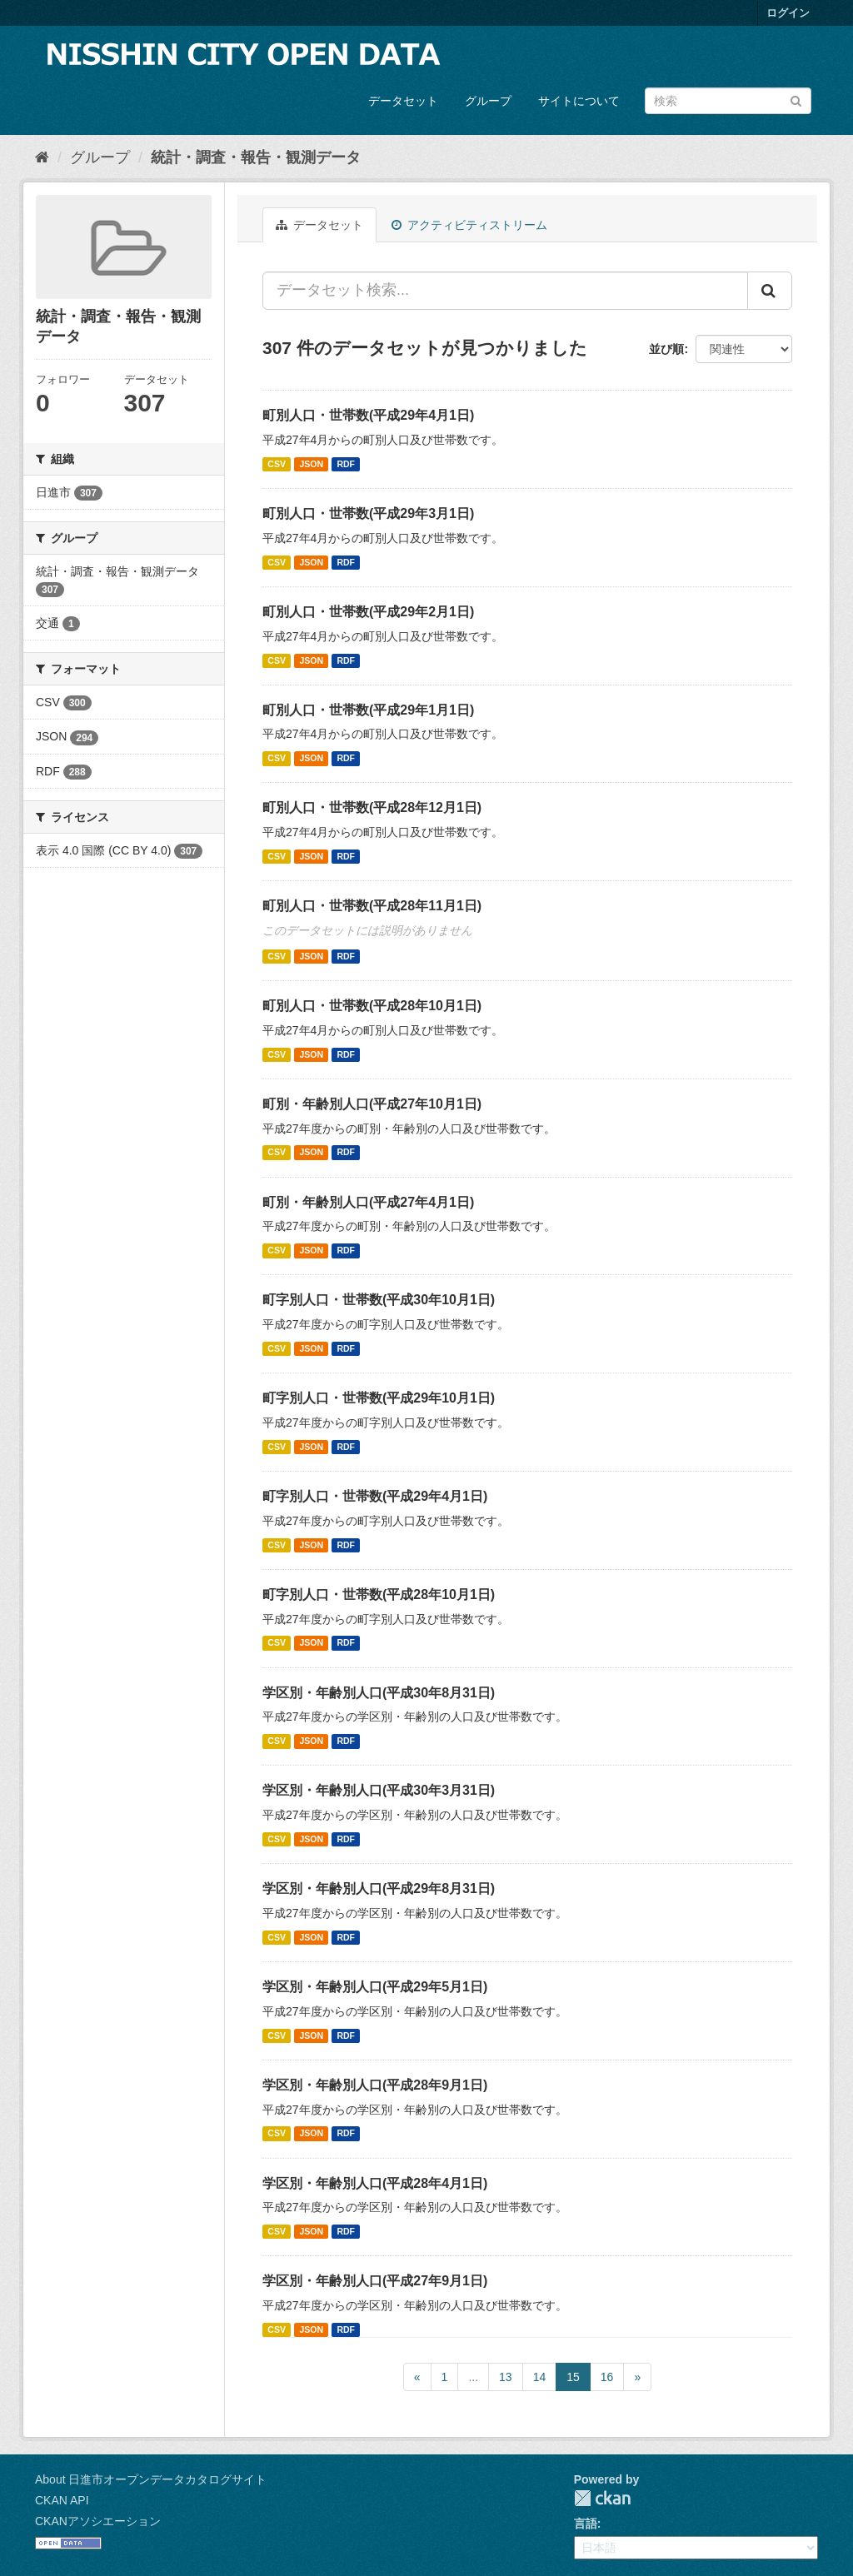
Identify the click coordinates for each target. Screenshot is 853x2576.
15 (573, 2377)
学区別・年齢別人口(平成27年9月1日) (374, 2281)
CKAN (602, 2498)
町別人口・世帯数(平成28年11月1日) (371, 906)
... (473, 2377)
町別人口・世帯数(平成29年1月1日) (368, 710)
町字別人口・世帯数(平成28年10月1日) (378, 1594)
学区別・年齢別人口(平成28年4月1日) (374, 2183)
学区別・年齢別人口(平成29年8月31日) (378, 1888)
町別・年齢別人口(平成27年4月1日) (368, 1202)
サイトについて (579, 100)
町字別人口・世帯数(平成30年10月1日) (378, 1300)
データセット (403, 100)
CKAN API (62, 2500)
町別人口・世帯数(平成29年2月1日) (368, 612)
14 (539, 2377)
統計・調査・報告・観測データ (256, 157)
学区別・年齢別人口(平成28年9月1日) (374, 2085)
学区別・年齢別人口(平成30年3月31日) (378, 1790)
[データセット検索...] (505, 291)
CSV (276, 464)
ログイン (788, 13)
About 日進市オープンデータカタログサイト (151, 2479)
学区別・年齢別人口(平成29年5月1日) (374, 1987)
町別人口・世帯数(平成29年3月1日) (368, 513)
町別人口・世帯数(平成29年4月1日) (368, 415)
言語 (585, 2523)
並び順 (666, 349)
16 (607, 2377)
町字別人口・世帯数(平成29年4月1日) (374, 1496)
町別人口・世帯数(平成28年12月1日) (371, 807)
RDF (346, 464)
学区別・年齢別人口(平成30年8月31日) (378, 1693)
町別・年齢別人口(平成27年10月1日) (371, 1104)
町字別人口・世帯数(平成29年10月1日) (378, 1398)
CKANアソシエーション (98, 2521)
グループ (488, 100)
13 (505, 2377)
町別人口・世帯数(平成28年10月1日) (371, 1006)
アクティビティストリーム (469, 225)
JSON (311, 464)
